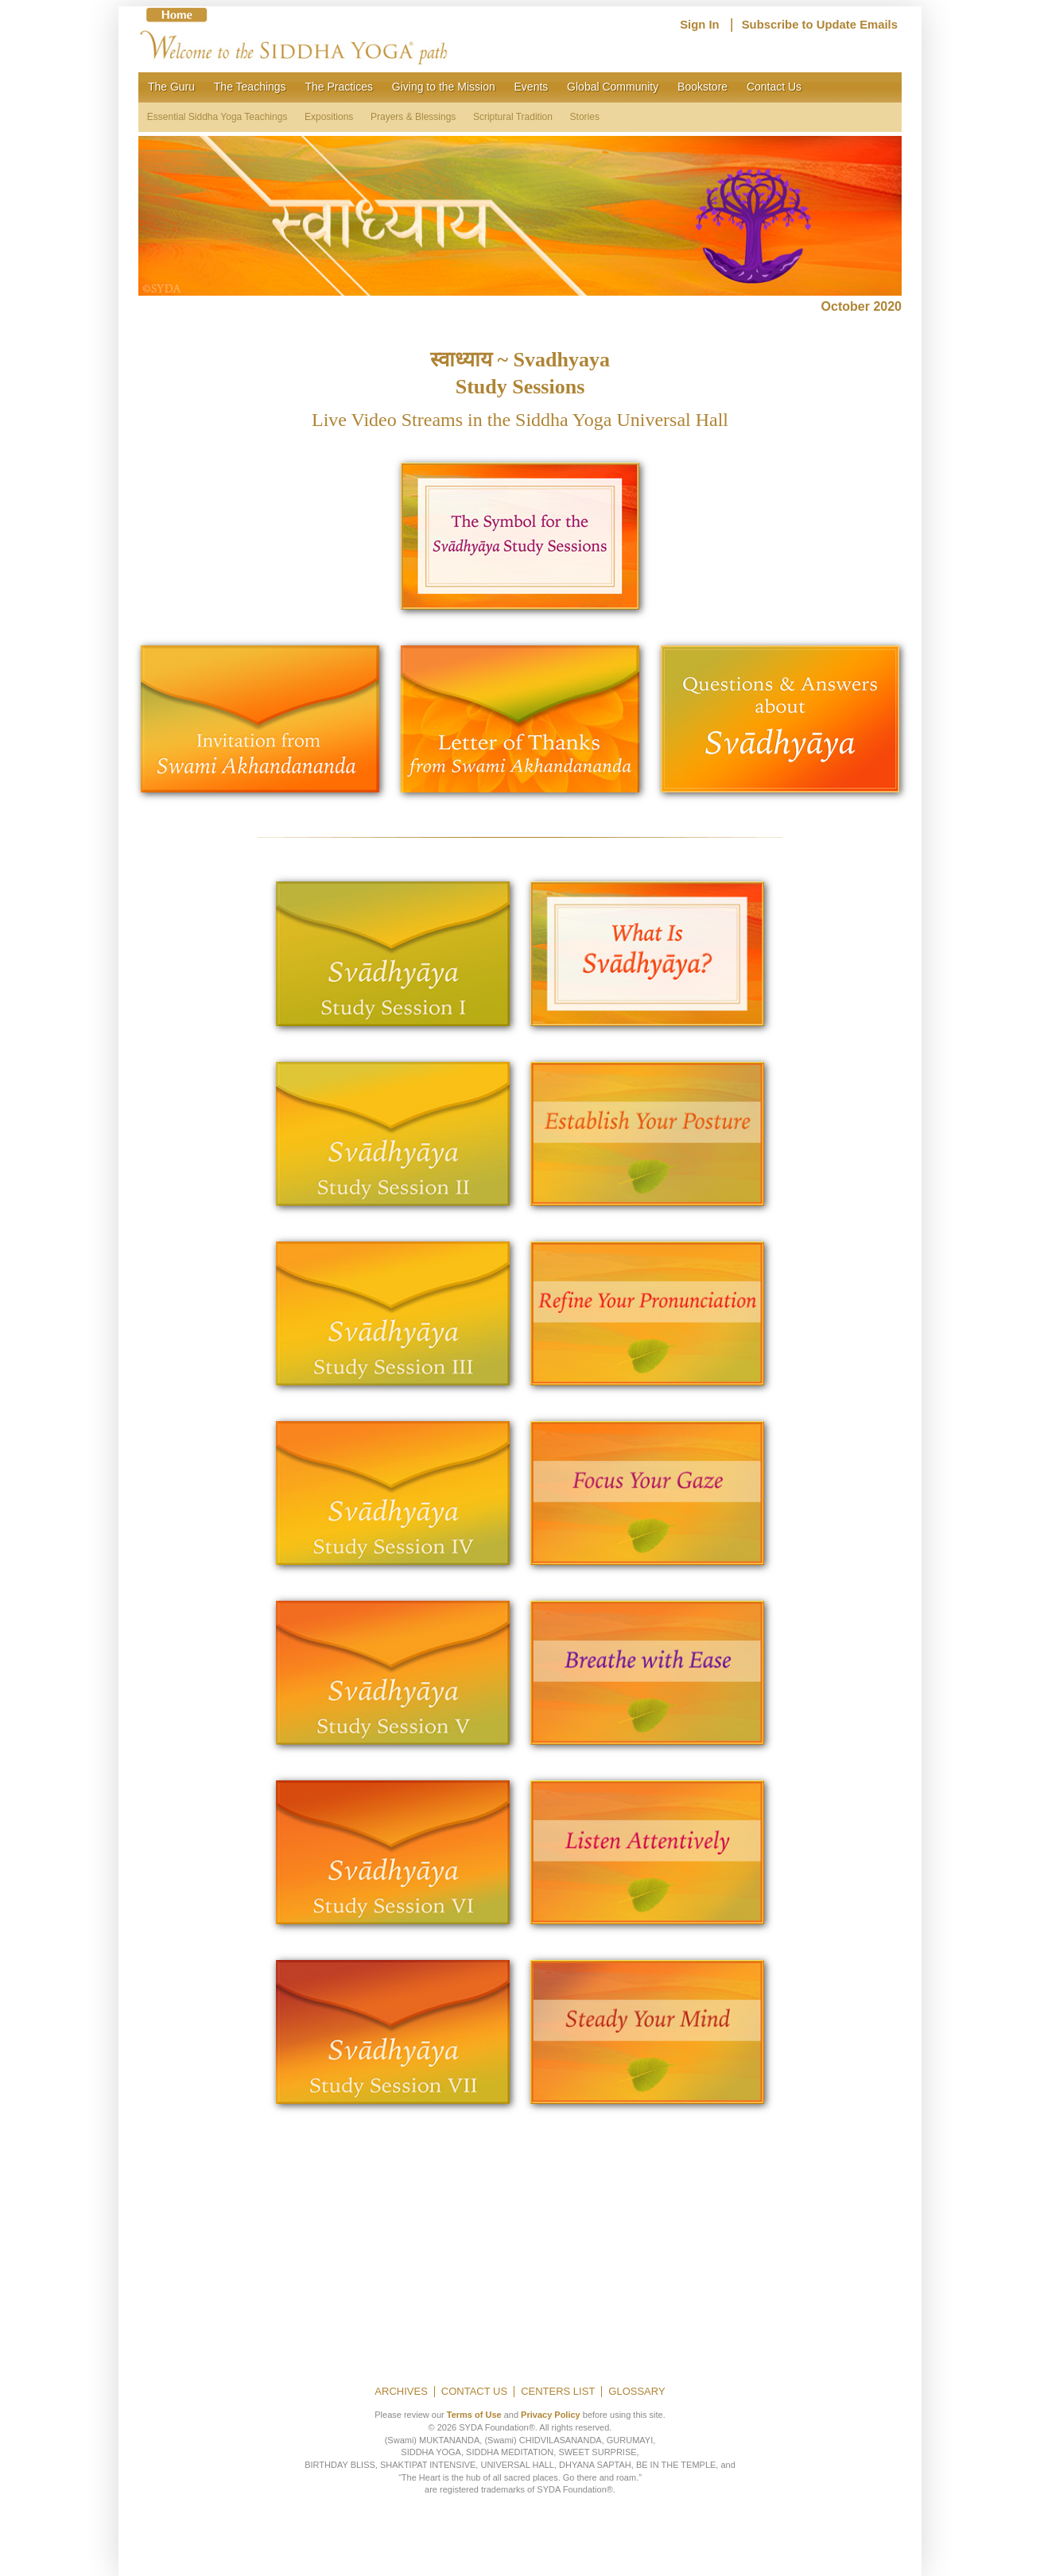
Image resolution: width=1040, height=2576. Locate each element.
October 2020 (861, 306)
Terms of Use (474, 2414)
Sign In (699, 24)
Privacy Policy (550, 2414)
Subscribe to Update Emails (820, 24)
